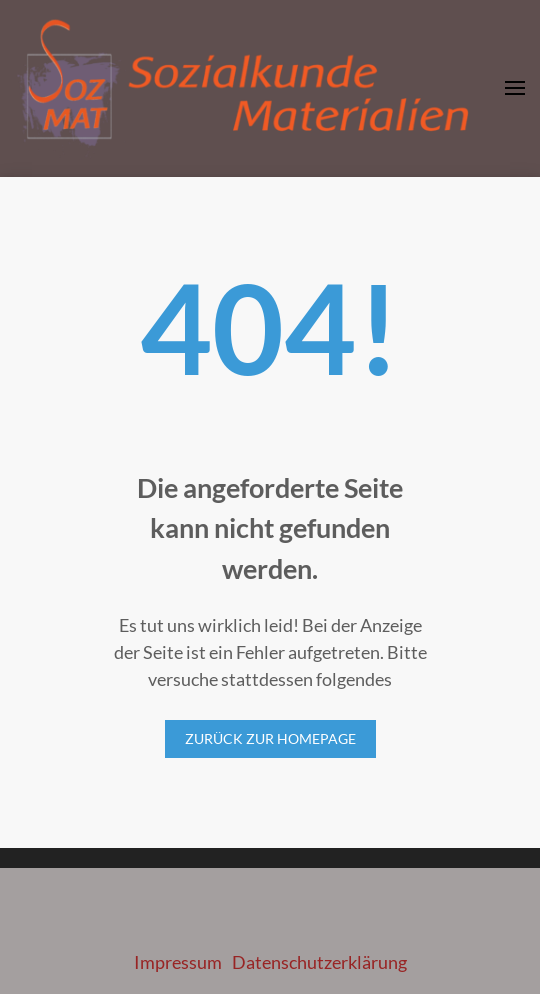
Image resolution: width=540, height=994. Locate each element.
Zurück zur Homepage (270, 738)
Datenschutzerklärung (319, 962)
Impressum (178, 962)
